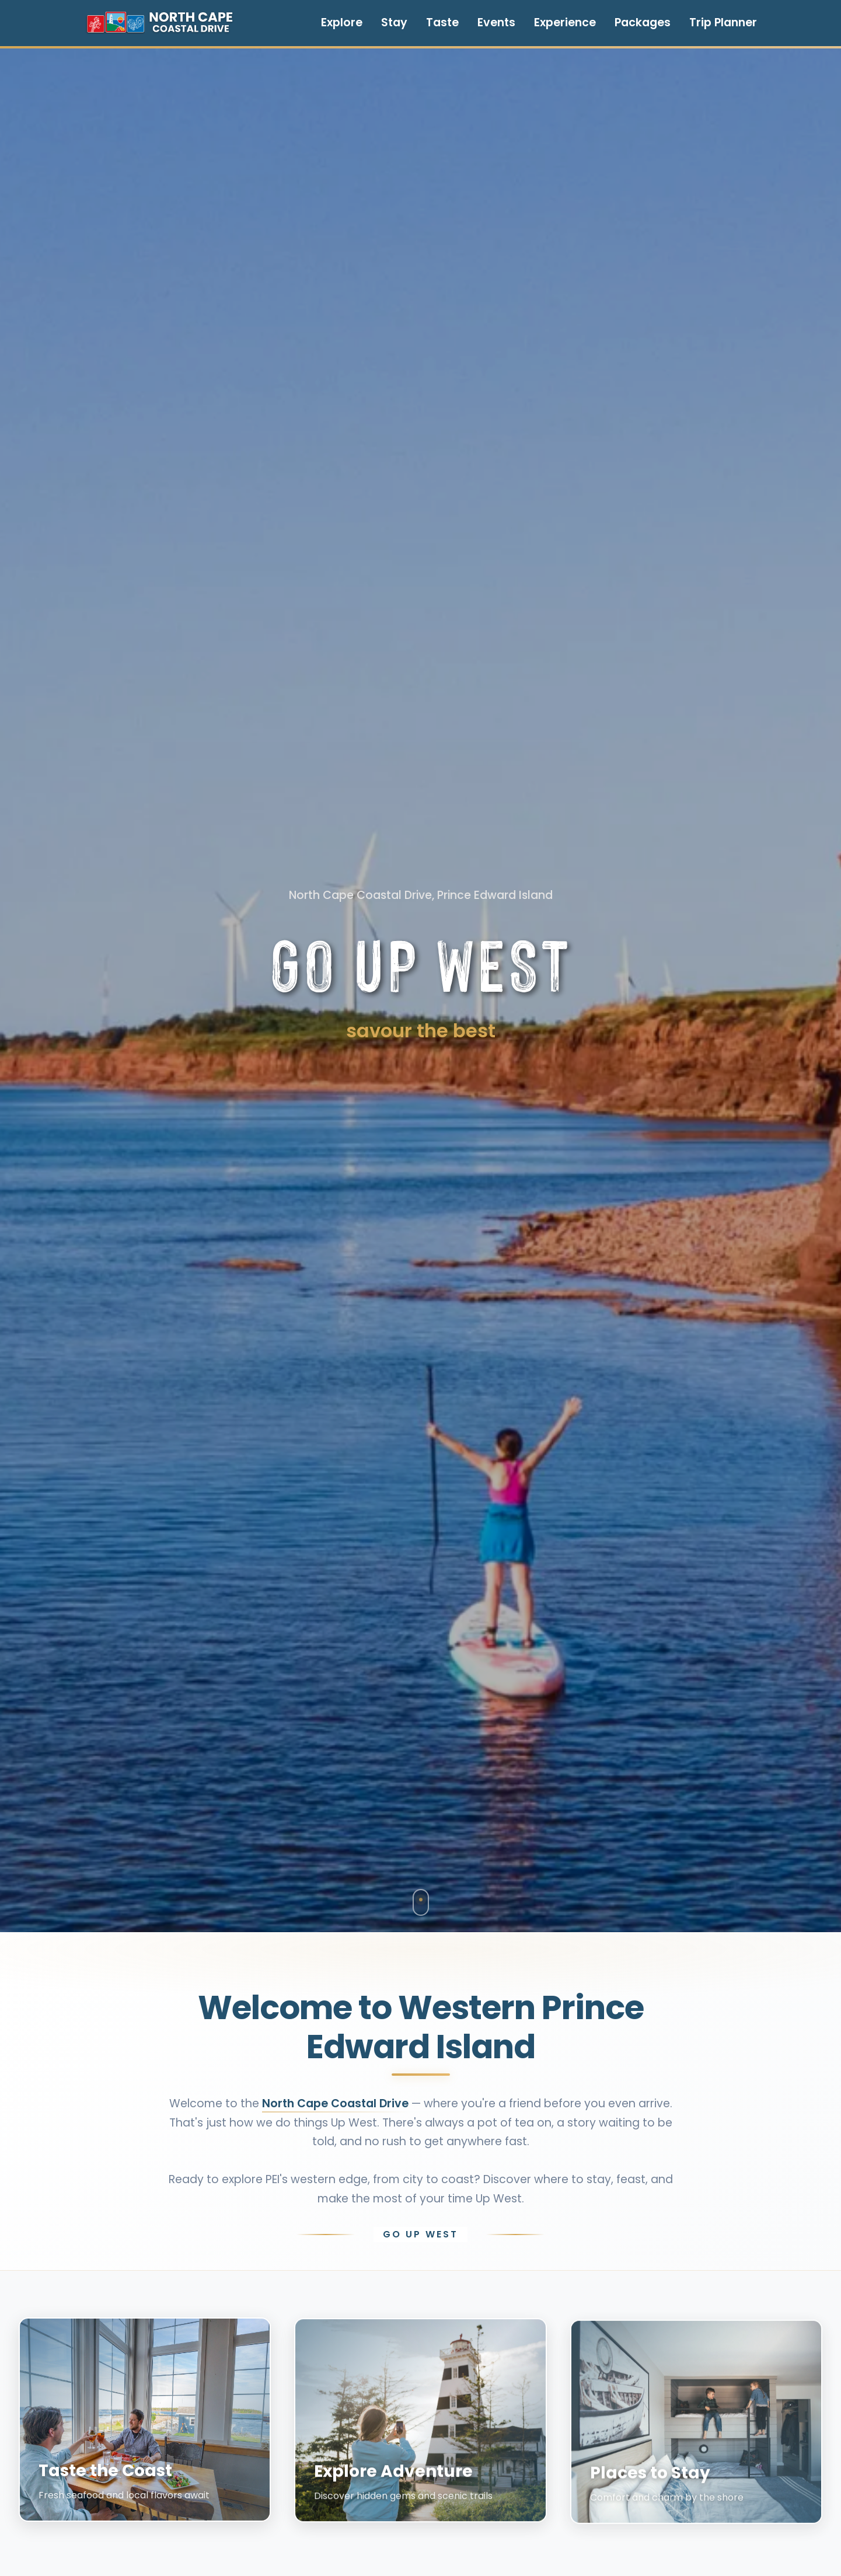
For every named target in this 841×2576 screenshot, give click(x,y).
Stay (394, 22)
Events (496, 22)
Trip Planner (723, 22)
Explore (341, 22)
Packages (643, 22)
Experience (565, 22)
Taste (442, 22)
